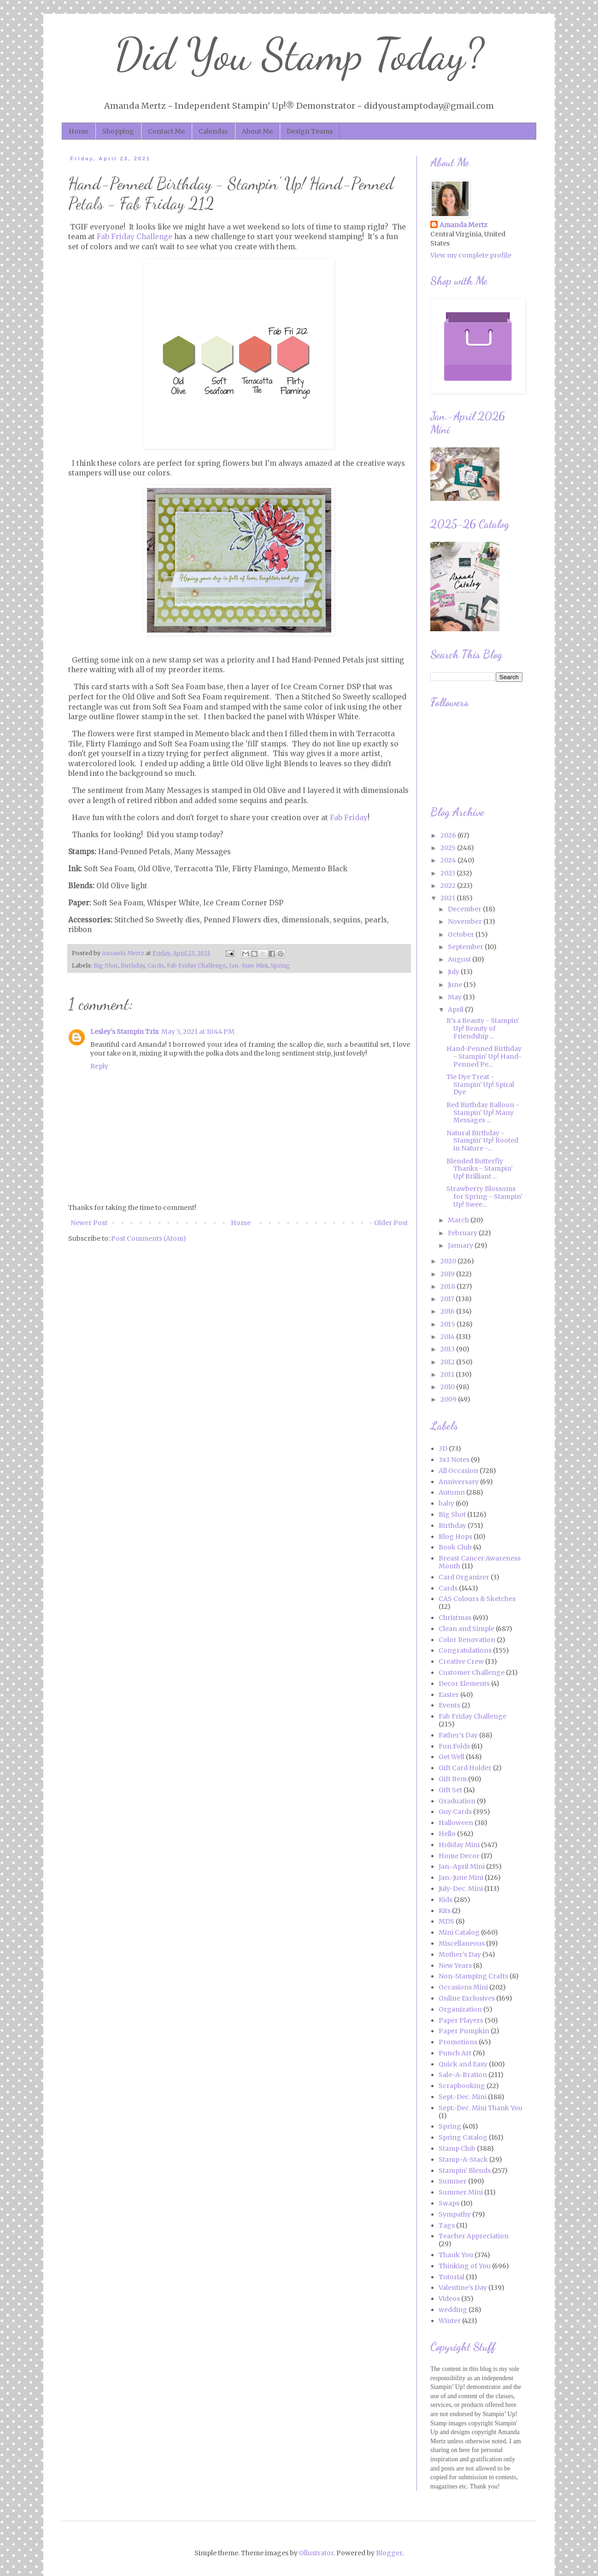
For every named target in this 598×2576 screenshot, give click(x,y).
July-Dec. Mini (461, 1888)
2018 (448, 1286)
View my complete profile (470, 255)
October (461, 934)
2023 (448, 873)
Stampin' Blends (465, 2170)
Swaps (449, 2203)
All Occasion (458, 1471)
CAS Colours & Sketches (477, 1599)
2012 (448, 1362)
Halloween (456, 1823)
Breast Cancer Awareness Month (480, 1562)
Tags (447, 2225)
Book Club (455, 1547)
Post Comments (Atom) (148, 1238)
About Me (257, 131)
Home (78, 131)
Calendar (213, 131)
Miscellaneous (462, 1943)
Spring (280, 965)
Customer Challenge (471, 1672)
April (456, 1009)
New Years (455, 1965)
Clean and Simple (466, 1629)
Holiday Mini (459, 1845)
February (463, 1233)
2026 (448, 835)
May (455, 997)
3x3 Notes (454, 1459)
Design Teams (310, 131)
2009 (449, 1399)
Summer (453, 2181)
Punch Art (455, 2053)
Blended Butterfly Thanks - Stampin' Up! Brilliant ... (479, 1169)
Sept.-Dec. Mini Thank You (480, 2108)
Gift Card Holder (465, 1768)
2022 (448, 885)
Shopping (118, 131)
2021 (448, 898)
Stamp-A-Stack (463, 2159)
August (460, 959)
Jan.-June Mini (248, 965)
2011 (448, 1374)
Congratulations (465, 1650)
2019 (448, 1274)
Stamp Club (457, 2148)
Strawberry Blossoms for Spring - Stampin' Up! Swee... (484, 1197)
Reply (99, 1066)
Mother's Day (460, 1954)
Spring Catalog (463, 2137)
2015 (448, 1324)
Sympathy (455, 2214)
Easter (449, 1694)
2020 (448, 1261)
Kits (445, 1911)
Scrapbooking (462, 2086)
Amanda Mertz (463, 225)
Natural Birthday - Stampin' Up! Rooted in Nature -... (482, 1141)
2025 (448, 848)
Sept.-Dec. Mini (463, 2097)
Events (449, 1705)
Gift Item (453, 1779)
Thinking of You (465, 2266)
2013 (448, 1349)
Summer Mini (461, 2192)
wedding (453, 2310)
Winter (450, 2321)
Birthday (133, 965)
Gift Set (450, 1790)
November (465, 921)
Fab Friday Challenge (134, 236)
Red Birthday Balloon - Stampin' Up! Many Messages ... (482, 1113)
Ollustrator (316, 2553)
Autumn (452, 1492)
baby (446, 1503)
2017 (448, 1299)
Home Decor (459, 1856)
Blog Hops (455, 1536)
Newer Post (88, 1223)
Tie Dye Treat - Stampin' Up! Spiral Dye (480, 1085)
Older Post (391, 1223)
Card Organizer (464, 1577)
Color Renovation (467, 1640)
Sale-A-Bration (463, 2075)
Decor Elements (464, 1683)
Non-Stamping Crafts (473, 1976)
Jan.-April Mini (462, 1866)
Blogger (389, 2553)
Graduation (457, 1801)
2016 (448, 1311)
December (465, 909)
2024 (448, 860)
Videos (449, 2298)
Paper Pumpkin (464, 2031)
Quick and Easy (463, 2064)
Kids (445, 1899)
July (454, 972)
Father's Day (458, 1735)
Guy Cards (455, 1811)
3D (443, 1448)
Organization (460, 2009)
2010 (448, 1387)
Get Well (451, 1757)
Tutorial (451, 2277)
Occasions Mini (463, 1987)
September (466, 947)
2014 (448, 1336)
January (461, 1245)
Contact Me (166, 131)
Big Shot (106, 965)
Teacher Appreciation (474, 2236)
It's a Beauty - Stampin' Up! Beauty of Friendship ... (482, 1028)
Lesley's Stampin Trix (124, 1031)
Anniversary (459, 1482)
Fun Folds (454, 1746)
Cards (155, 965)
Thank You (456, 2255)
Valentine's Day (463, 2287)
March (459, 1220)
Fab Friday (349, 817)
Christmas (455, 1618)
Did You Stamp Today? (299, 55)
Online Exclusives (467, 1998)
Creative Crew (461, 1661)
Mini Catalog (459, 1932)
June (455, 984)
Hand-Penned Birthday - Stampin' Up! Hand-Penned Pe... (484, 1056)
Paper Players (461, 2020)
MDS (446, 1921)
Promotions (458, 2042)
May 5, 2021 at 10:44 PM (198, 1031)
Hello (447, 1834)
